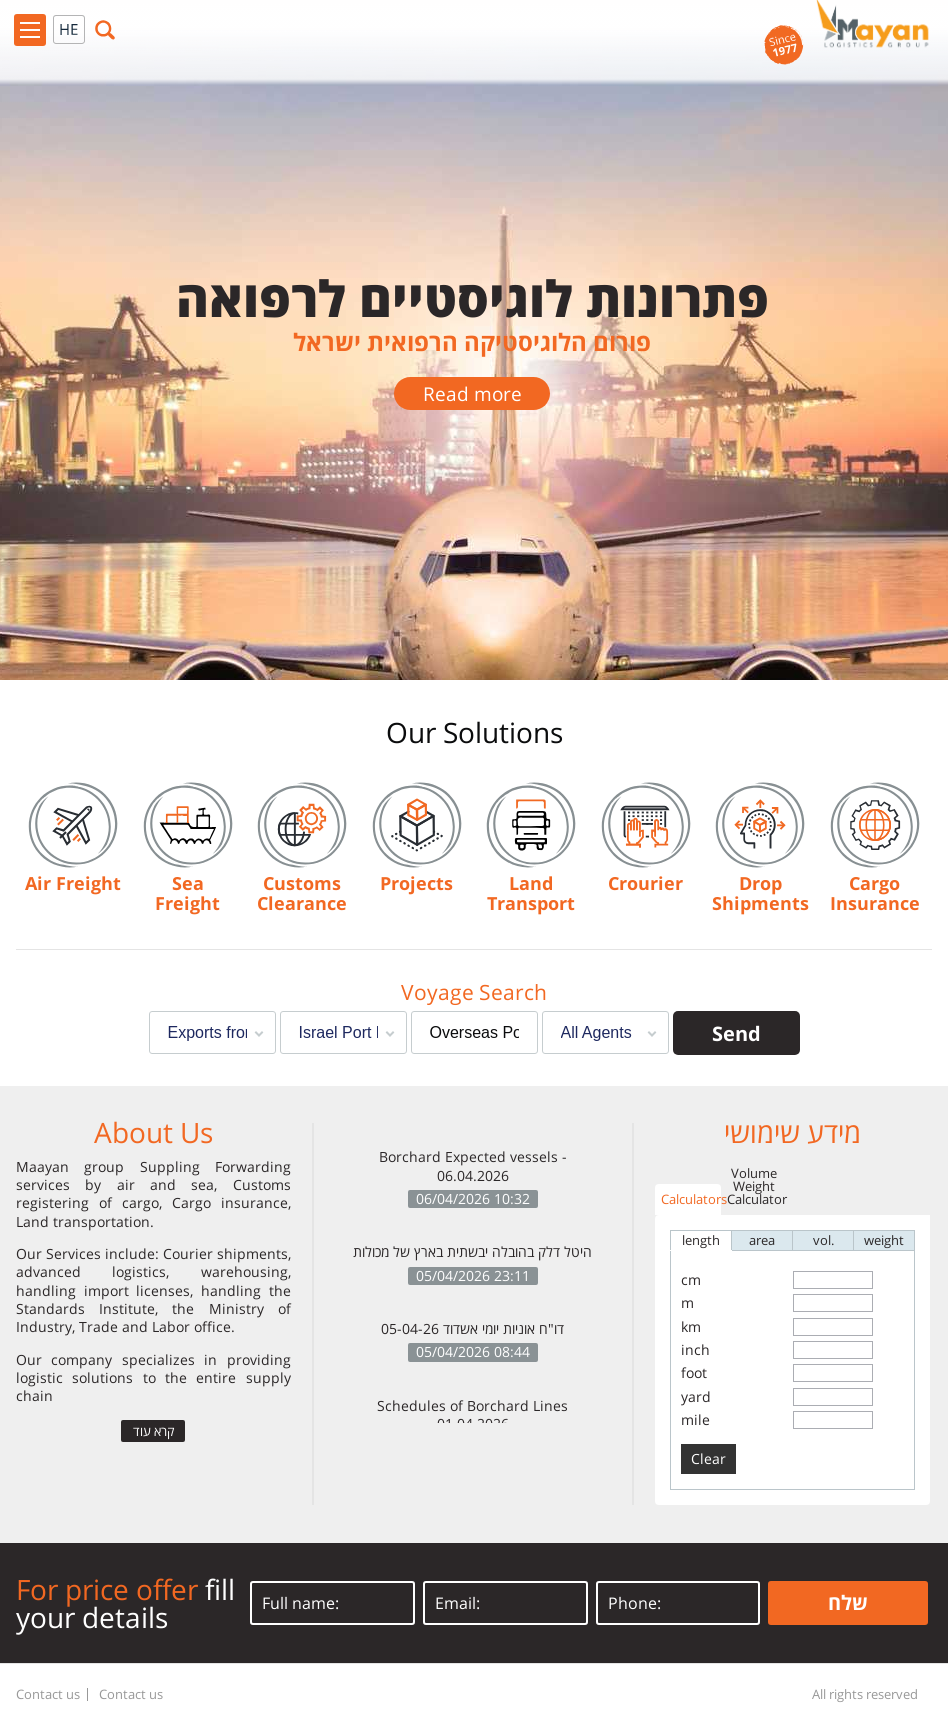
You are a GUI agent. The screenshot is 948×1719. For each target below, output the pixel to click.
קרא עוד (153, 1431)
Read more (472, 393)
